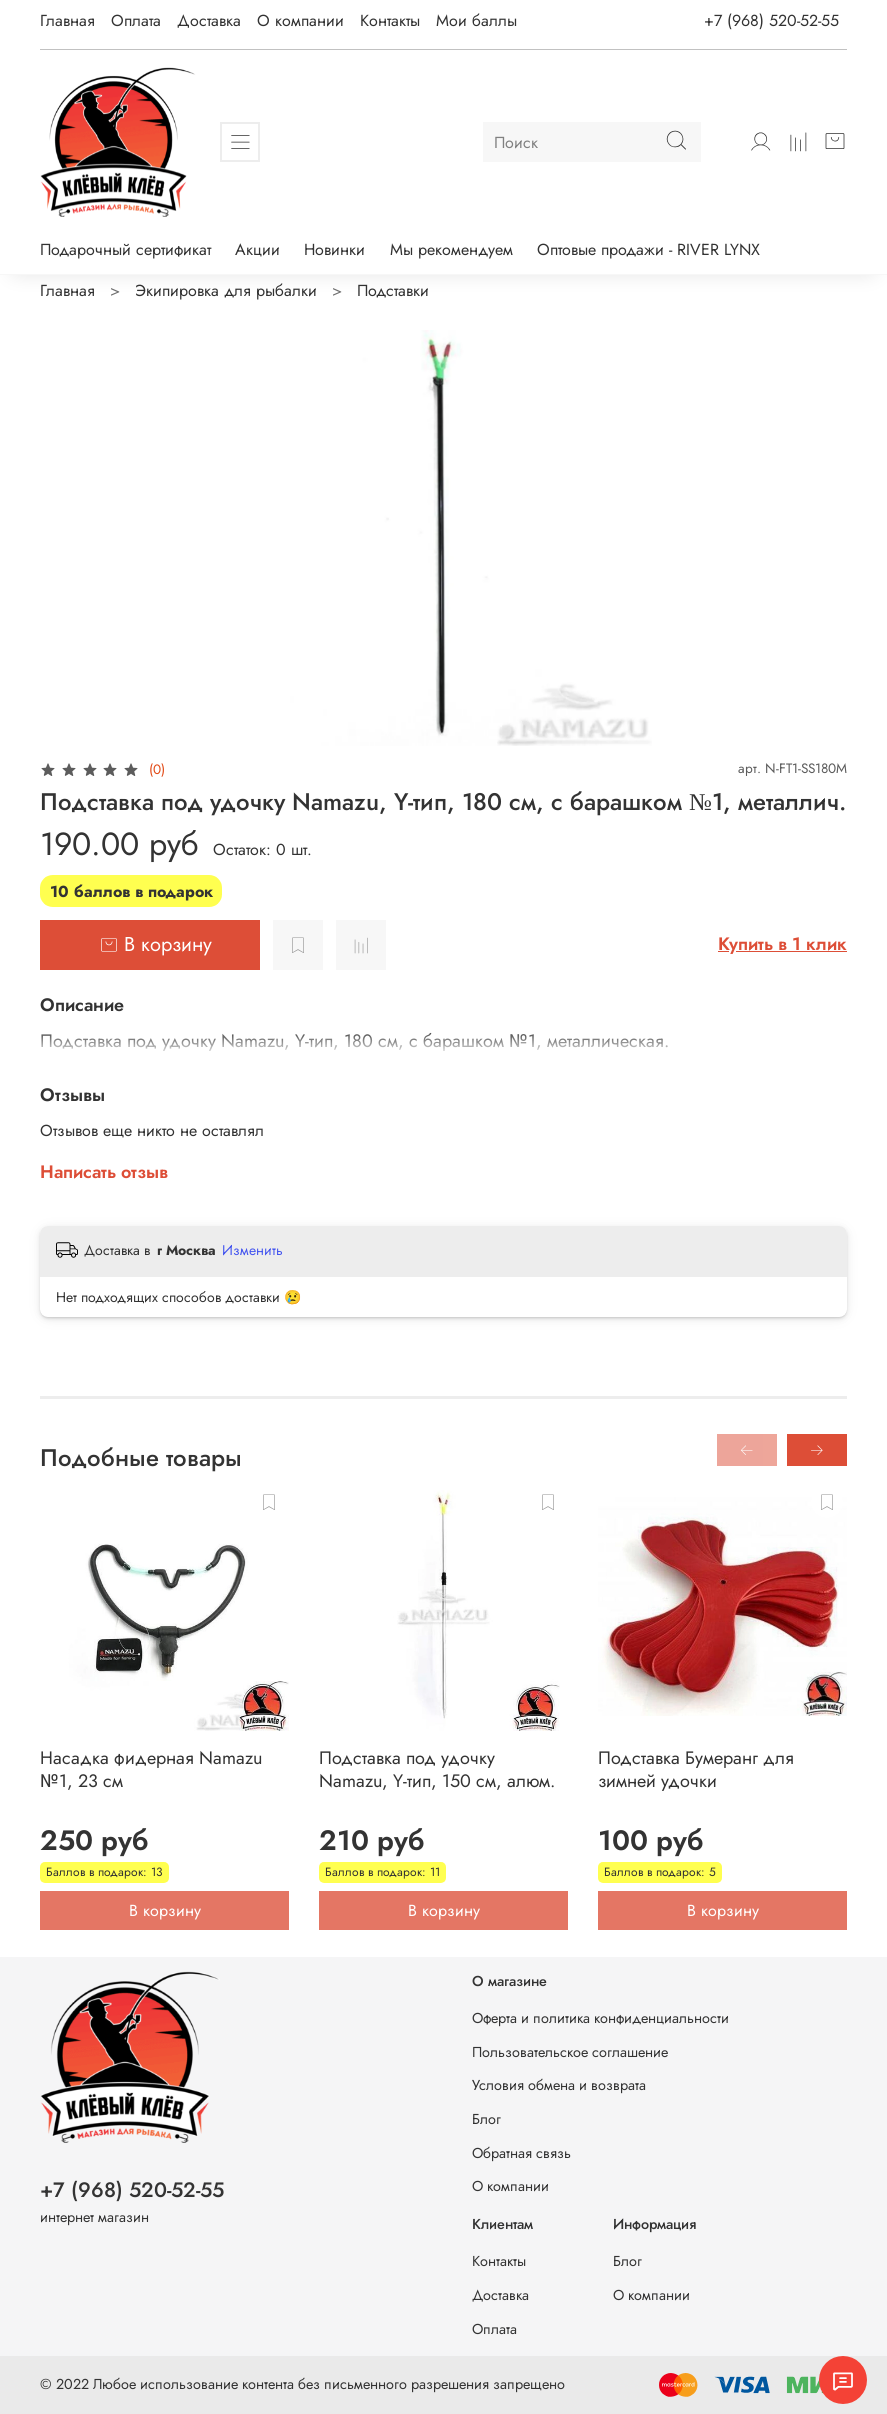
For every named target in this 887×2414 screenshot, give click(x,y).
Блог (486, 2119)
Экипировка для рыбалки (226, 290)
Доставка (209, 20)
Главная (67, 20)
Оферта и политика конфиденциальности (600, 2018)
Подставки (393, 290)
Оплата (136, 20)
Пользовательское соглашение (570, 2052)
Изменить (252, 1250)
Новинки (334, 249)
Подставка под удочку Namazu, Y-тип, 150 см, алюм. (437, 1769)
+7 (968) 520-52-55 (771, 20)
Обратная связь (521, 2153)
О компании (300, 20)
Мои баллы (476, 20)
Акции (257, 249)
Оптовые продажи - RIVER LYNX (648, 249)
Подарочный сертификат (125, 249)
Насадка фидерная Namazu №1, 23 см (151, 1769)
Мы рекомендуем (451, 249)
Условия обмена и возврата (559, 2085)
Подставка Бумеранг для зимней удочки (696, 1769)
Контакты (390, 20)
